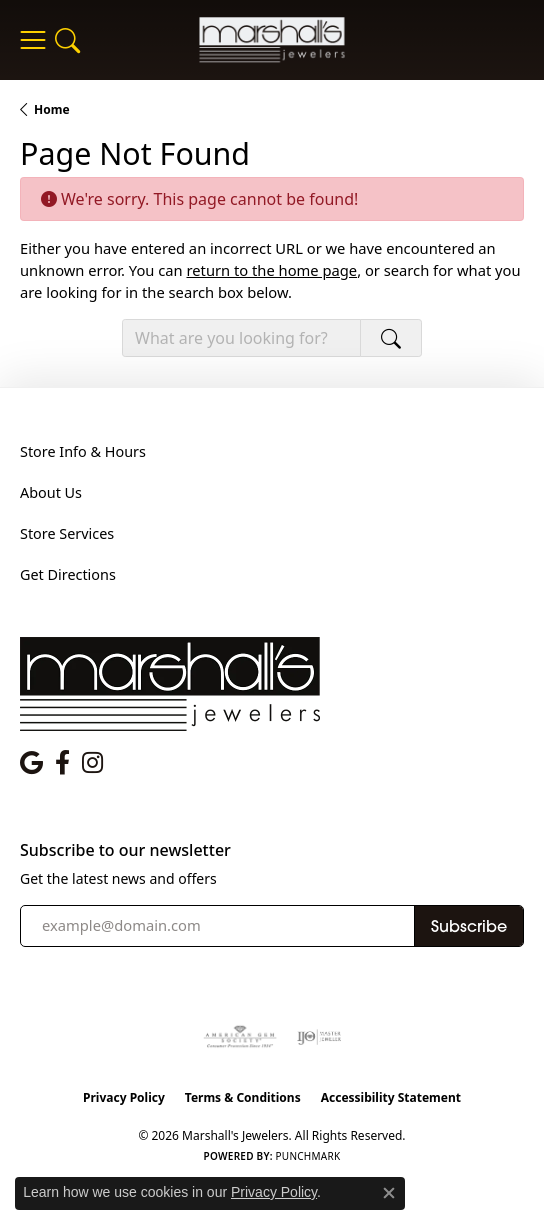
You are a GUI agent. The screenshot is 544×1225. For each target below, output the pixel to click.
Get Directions (68, 574)
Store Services (67, 533)
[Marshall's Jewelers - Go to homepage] (170, 682)
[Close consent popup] (389, 1193)
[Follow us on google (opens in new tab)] (31, 763)
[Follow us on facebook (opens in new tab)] (62, 763)
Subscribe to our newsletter (125, 850)
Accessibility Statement (391, 1097)
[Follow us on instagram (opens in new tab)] (92, 763)
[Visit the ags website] (240, 1037)
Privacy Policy (124, 1097)
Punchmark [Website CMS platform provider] (308, 1156)
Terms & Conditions (243, 1097)
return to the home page (271, 270)
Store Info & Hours (83, 451)
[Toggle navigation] (32, 40)
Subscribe (469, 926)
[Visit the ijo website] (319, 1037)
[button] (67, 40)
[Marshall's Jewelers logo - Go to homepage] (272, 39)
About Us (51, 492)
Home (52, 109)
